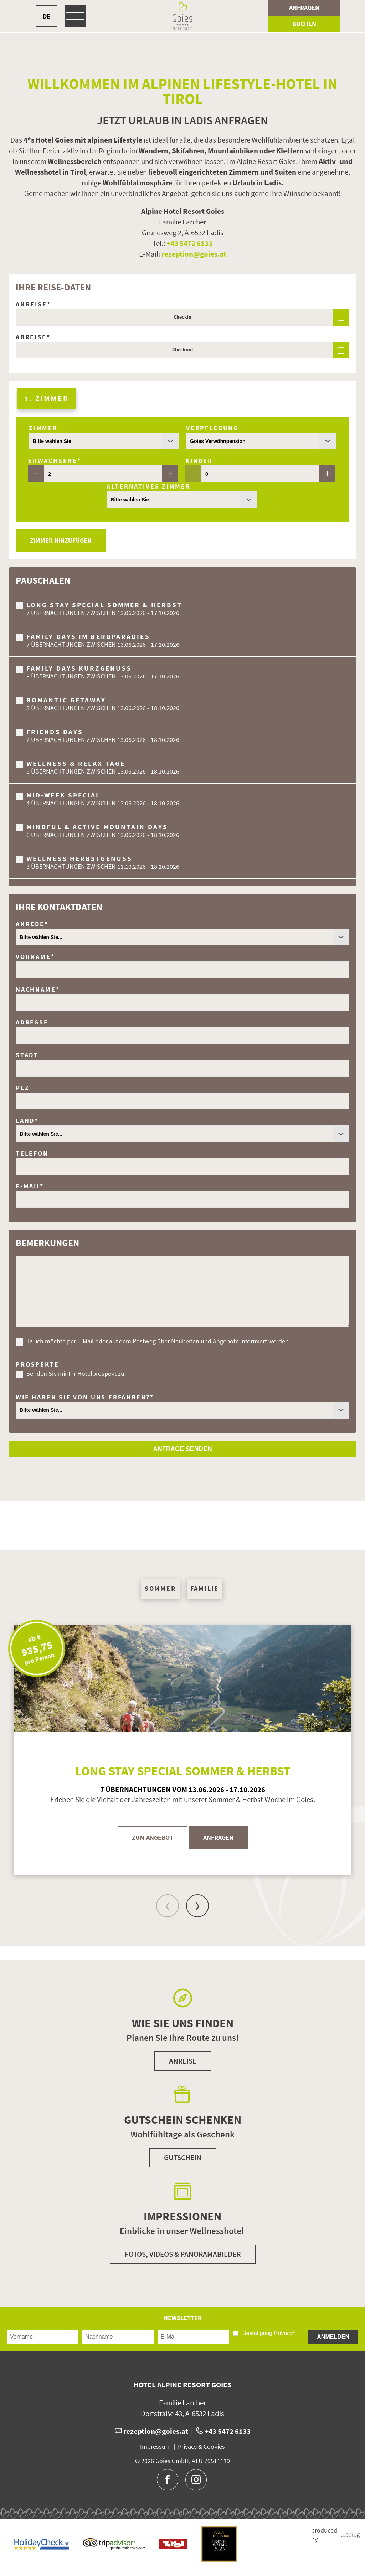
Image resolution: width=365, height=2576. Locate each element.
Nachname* (38, 989)
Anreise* (33, 304)
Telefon (32, 1153)
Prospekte (37, 1364)
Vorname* (35, 957)
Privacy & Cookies (201, 2447)
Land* (27, 1121)
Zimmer (43, 428)
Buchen (304, 24)
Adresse (32, 1022)
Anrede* (32, 924)
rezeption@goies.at (193, 254)
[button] (182, 1525)
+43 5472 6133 (189, 243)
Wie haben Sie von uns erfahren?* (85, 1397)
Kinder (199, 461)
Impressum (155, 2447)
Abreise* (33, 337)
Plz (22, 1088)
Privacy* (284, 2333)
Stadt (27, 1055)
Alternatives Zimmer (149, 486)
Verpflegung (212, 428)
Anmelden (333, 2337)
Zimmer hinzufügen (61, 540)
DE (46, 16)
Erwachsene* (54, 461)
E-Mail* (30, 1186)
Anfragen (304, 8)
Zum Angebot (152, 1838)
